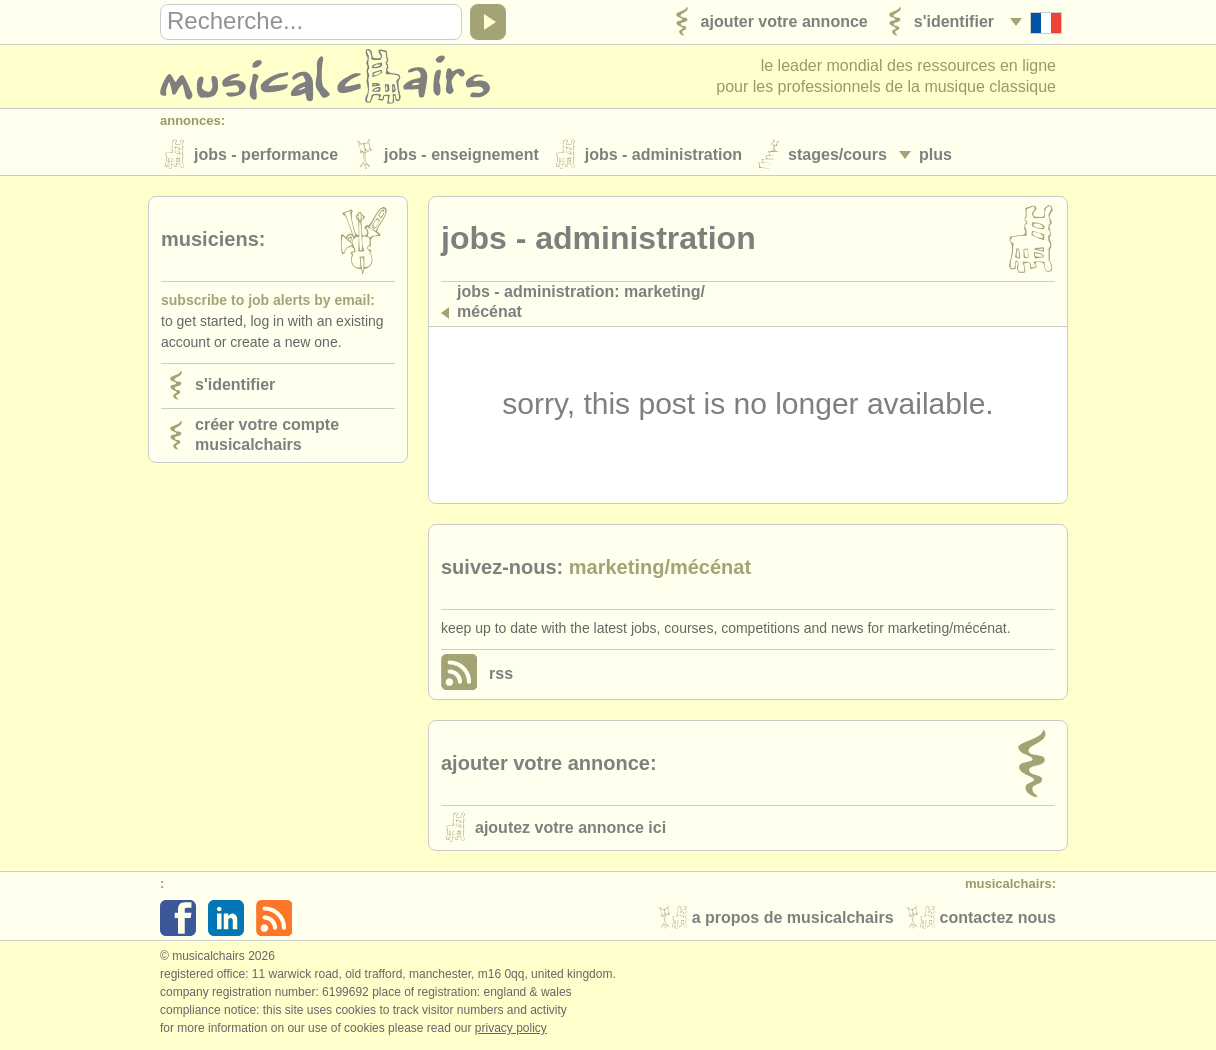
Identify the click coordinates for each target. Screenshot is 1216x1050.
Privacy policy (511, 1029)
